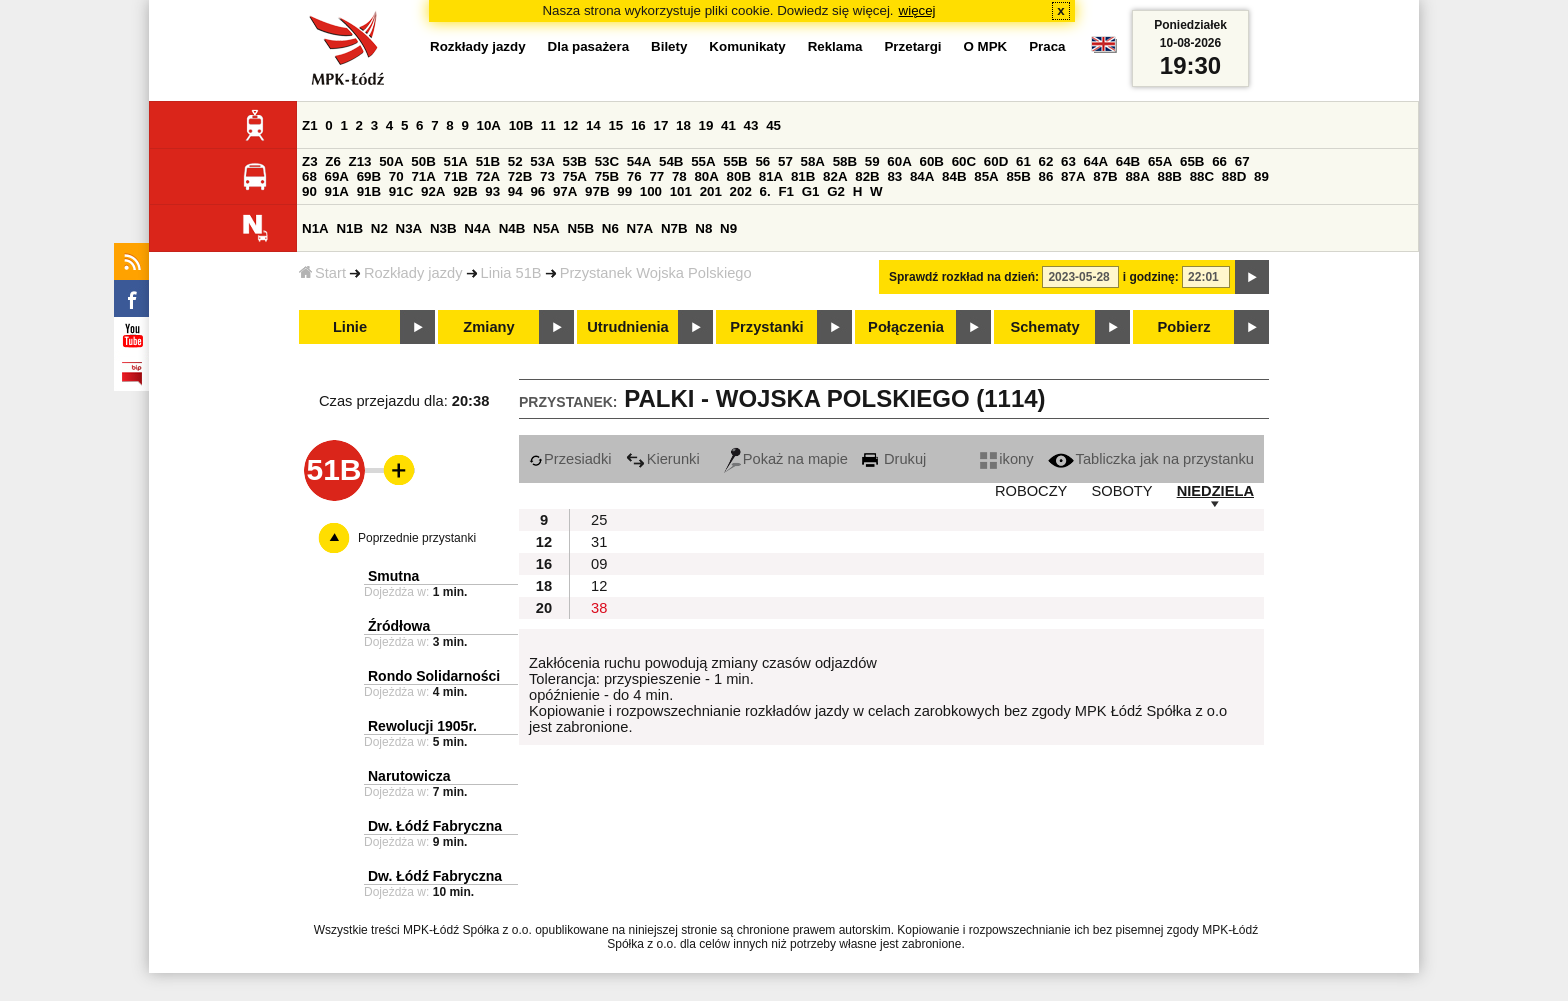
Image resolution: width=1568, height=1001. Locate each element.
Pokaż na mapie (786, 459)
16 (638, 125)
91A (337, 191)
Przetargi (912, 46)
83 (894, 176)
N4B (512, 228)
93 (492, 191)
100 (651, 191)
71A (423, 176)
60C (964, 161)
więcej (917, 10)
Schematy (1044, 327)
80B (739, 176)
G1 (811, 191)
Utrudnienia (627, 327)
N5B (580, 228)
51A (456, 161)
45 (773, 125)
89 (1261, 176)
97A (565, 191)
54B (671, 161)
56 (762, 161)
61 (1023, 161)
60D (996, 161)
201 (711, 191)
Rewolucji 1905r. (422, 726)
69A (337, 176)
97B (597, 191)
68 (309, 176)
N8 (703, 228)
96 (537, 191)
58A (813, 161)
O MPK (986, 46)
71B (456, 176)
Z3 (310, 161)
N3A (409, 228)
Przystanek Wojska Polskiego (656, 273)
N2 (379, 228)
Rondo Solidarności (434, 676)
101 (681, 191)
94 (515, 191)
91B (369, 191)
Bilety (669, 46)
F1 (786, 191)
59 (872, 161)
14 (593, 125)
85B (1018, 176)
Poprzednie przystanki (417, 538)
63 (1068, 161)
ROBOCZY (1031, 491)
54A (639, 161)
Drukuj (894, 459)
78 (679, 176)
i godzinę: (1151, 277)
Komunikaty (747, 46)
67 (1242, 161)
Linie (350, 327)
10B (521, 125)
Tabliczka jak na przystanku (1151, 459)
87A (1073, 176)
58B (845, 161)
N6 (610, 228)
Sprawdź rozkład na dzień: (964, 277)
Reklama (835, 46)
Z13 (360, 161)
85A (986, 176)
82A (835, 176)
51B (488, 161)
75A (575, 176)
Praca (1047, 46)
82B (867, 176)
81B (803, 176)
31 (599, 542)
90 (309, 191)
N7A (640, 228)
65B (1192, 161)
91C (401, 191)
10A (489, 125)
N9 (728, 228)
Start (322, 273)
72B (520, 176)
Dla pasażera (589, 46)
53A (542, 161)
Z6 (333, 161)
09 (599, 564)
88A (1137, 176)
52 (515, 161)
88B (1170, 176)
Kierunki (663, 459)
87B (1105, 176)
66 (1219, 161)
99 (624, 191)
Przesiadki (570, 459)
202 (741, 191)
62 (1046, 161)
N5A (546, 228)
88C (1202, 176)
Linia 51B (511, 273)
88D (1234, 176)
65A (1160, 161)
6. (765, 191)
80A (706, 176)
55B (735, 161)
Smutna (393, 576)
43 (751, 125)
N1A (315, 228)
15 (615, 125)
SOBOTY (1121, 491)
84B (954, 176)
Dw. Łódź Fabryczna (435, 826)
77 (656, 176)
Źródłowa (399, 626)
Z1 (310, 125)
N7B (674, 228)
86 (1046, 176)
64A (1096, 161)
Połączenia (906, 327)
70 (396, 176)
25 (599, 520)
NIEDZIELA (1215, 491)
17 (660, 125)
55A (703, 161)
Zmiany (488, 327)
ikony (1006, 459)
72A (488, 176)
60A (899, 161)
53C (607, 161)
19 (706, 125)
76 (634, 176)
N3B (443, 228)
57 (785, 161)
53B (575, 161)
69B (369, 176)
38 (599, 608)
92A (433, 191)
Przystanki (766, 327)
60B (932, 161)
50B (423, 161)
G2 (836, 191)
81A (771, 176)
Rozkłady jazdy (413, 273)
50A (391, 161)
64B (1128, 161)
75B (607, 176)
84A (922, 176)
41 (728, 125)
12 (570, 125)
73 (547, 176)
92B (465, 191)
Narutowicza (409, 776)
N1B (349, 228)
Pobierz (1184, 327)
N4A (477, 228)
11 (548, 125)
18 (683, 125)
